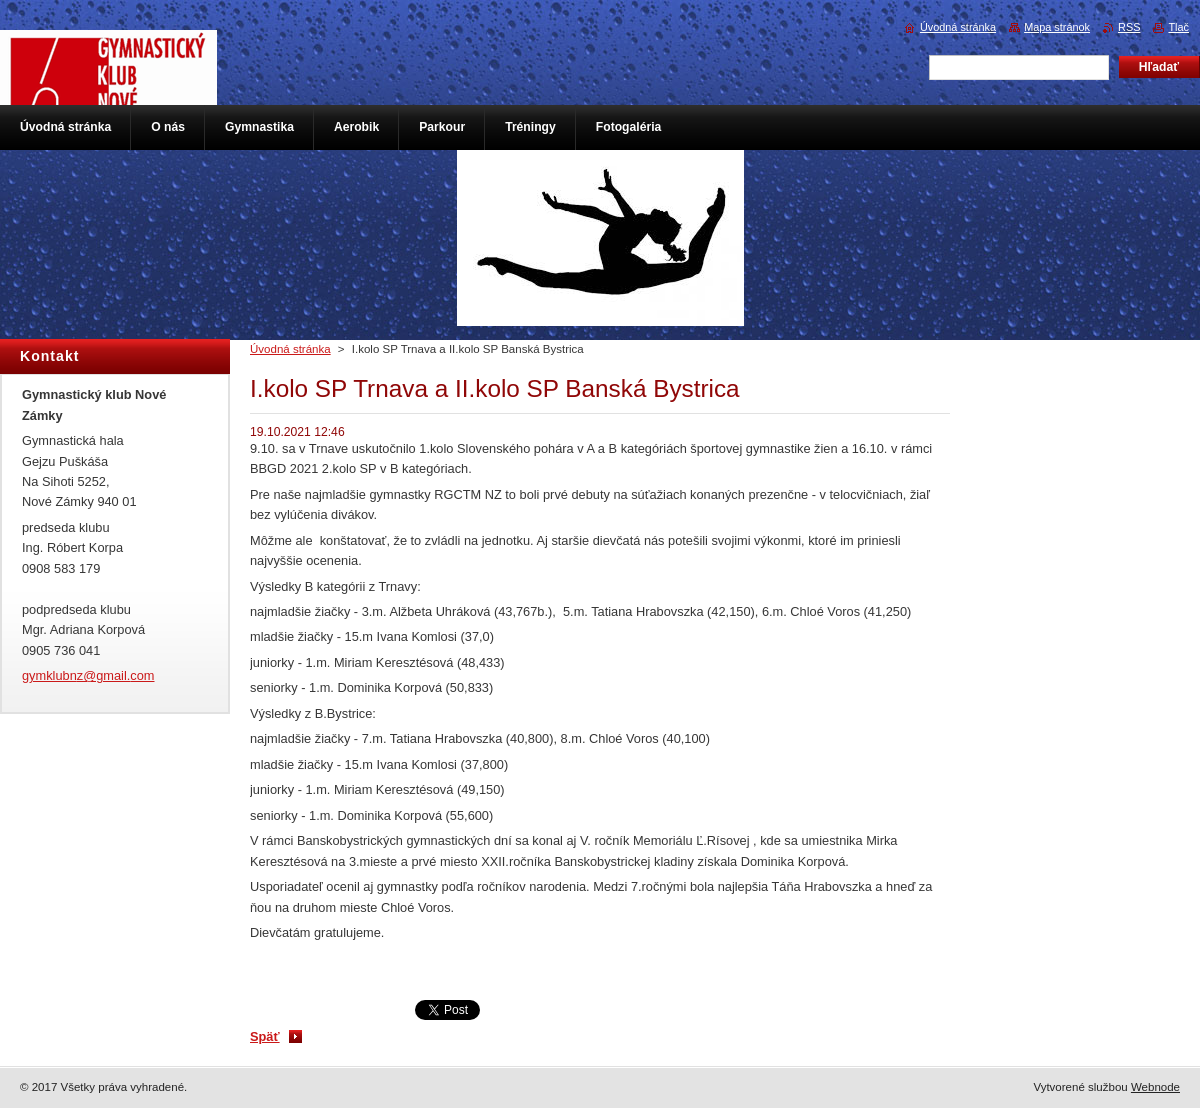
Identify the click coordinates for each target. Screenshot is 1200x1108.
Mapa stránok (1057, 27)
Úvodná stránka (290, 349)
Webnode (1155, 1087)
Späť (265, 1036)
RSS (1129, 27)
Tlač (1178, 27)
